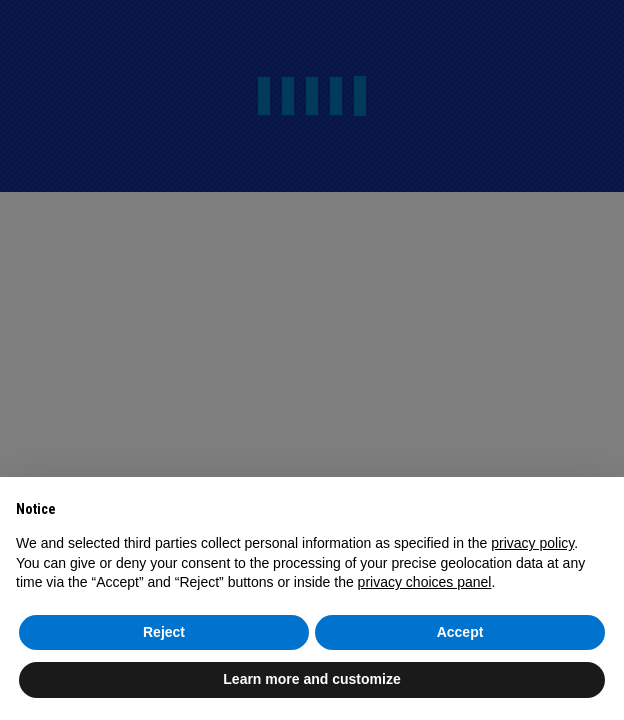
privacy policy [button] (532, 543)
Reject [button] (164, 632)
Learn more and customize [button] (311, 679)
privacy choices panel (425, 582)
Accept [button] (460, 632)
